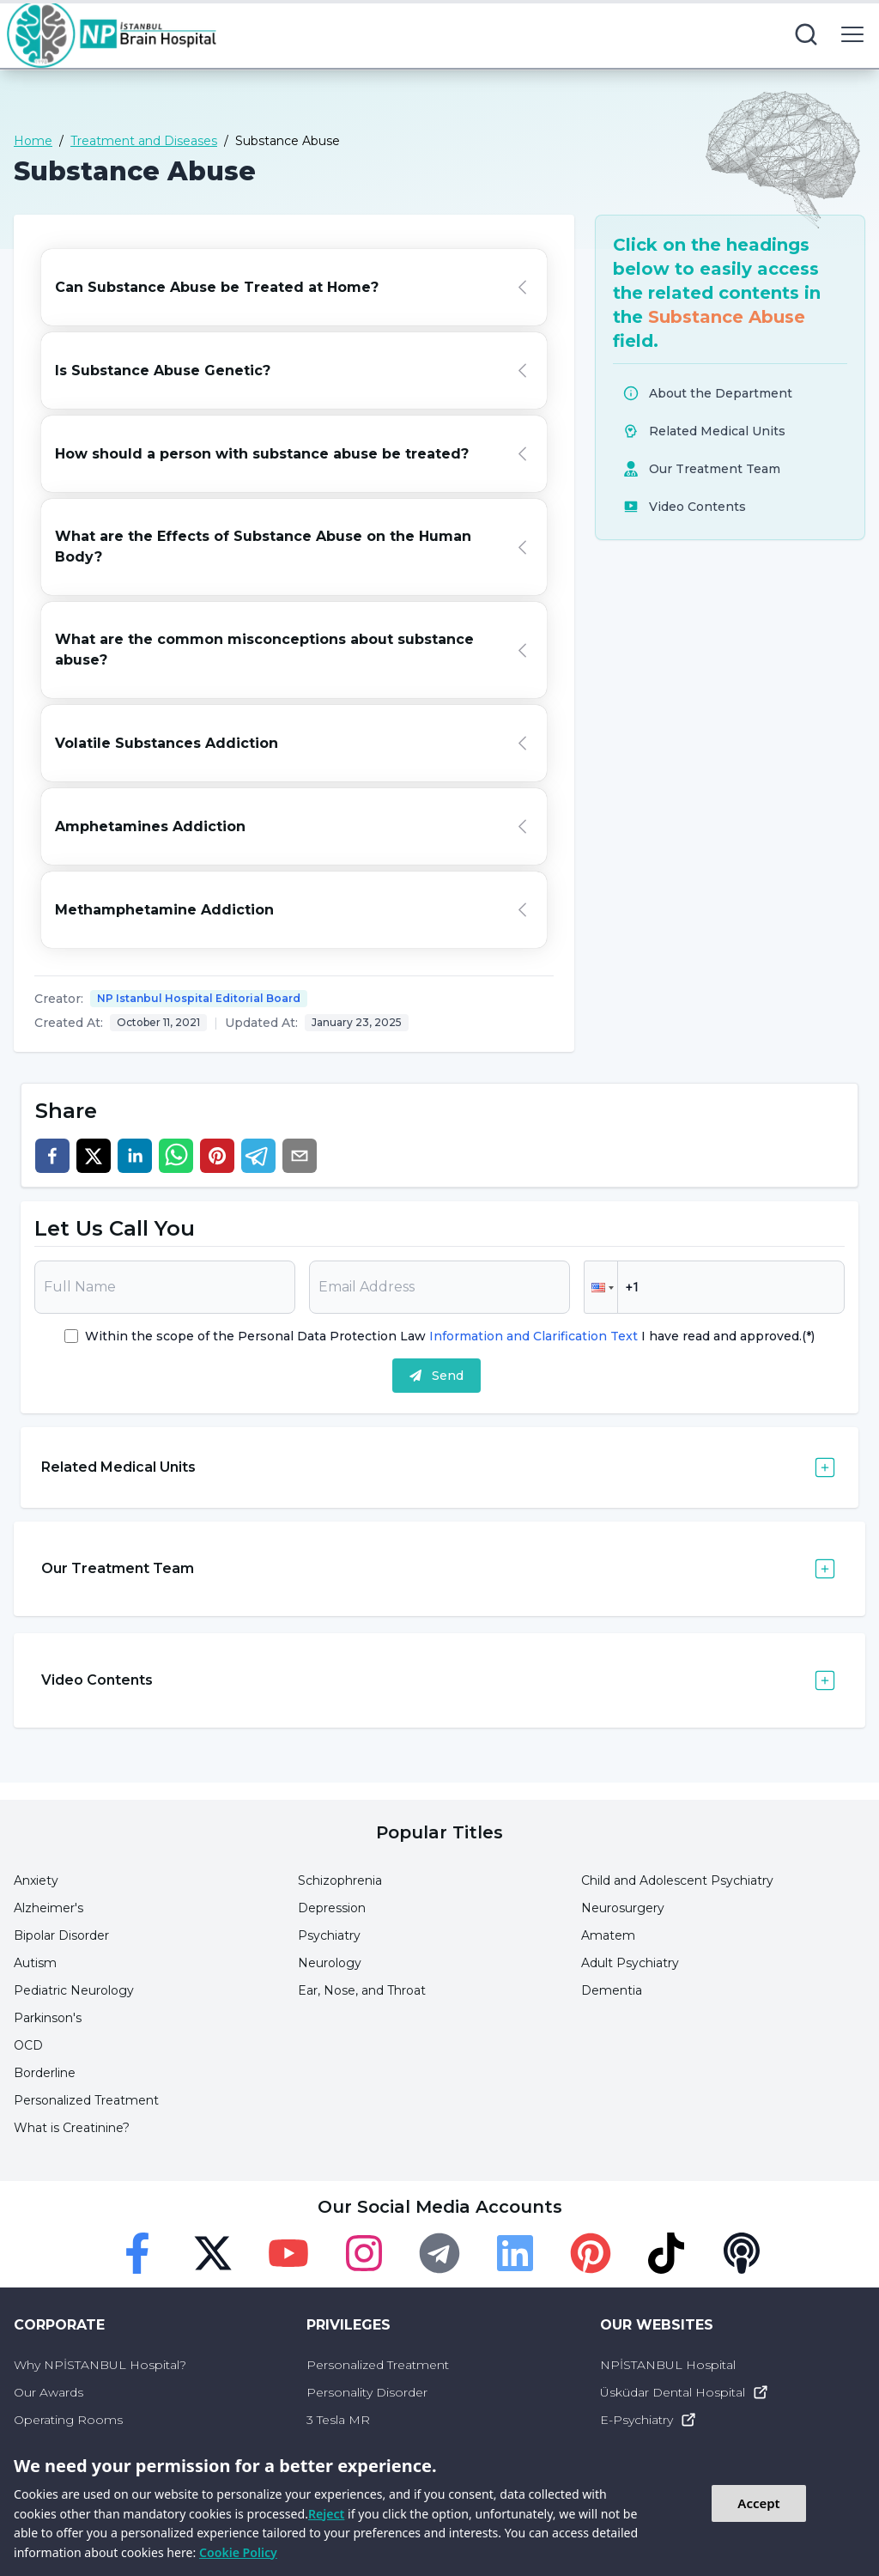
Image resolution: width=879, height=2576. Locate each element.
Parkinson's (48, 2018)
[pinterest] (217, 1156)
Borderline (45, 2073)
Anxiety (36, 1880)
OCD (28, 2045)
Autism (35, 1963)
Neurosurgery (622, 1908)
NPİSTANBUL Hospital (668, 2364)
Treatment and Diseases (143, 141)
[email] (299, 1156)
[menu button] (852, 34)
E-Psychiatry (648, 2419)
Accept (758, 2503)
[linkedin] (135, 1156)
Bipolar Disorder (61, 1935)
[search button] (806, 34)
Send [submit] (436, 1375)
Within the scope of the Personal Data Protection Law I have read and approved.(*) (450, 1336)
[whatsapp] (176, 1156)
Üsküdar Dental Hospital (684, 2392)
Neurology (329, 1963)
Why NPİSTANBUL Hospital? (100, 2364)
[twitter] (93, 1156)
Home (33, 141)
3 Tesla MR (338, 2419)
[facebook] (52, 1156)
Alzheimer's (48, 1908)
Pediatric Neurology (74, 1990)
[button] (601, 1287)
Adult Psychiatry (630, 1963)
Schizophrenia (340, 1880)
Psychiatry (329, 1935)
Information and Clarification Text (533, 1336)
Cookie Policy (238, 2552)
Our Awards (48, 2392)
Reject (326, 2514)
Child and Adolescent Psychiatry (677, 1880)
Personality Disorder (366, 2392)
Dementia (611, 1990)
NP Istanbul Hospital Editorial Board (198, 998)
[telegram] (258, 1156)
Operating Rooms (68, 2419)
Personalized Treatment (86, 2100)
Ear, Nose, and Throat (362, 1990)
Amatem (608, 1935)
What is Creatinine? (72, 2128)
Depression (332, 1908)
